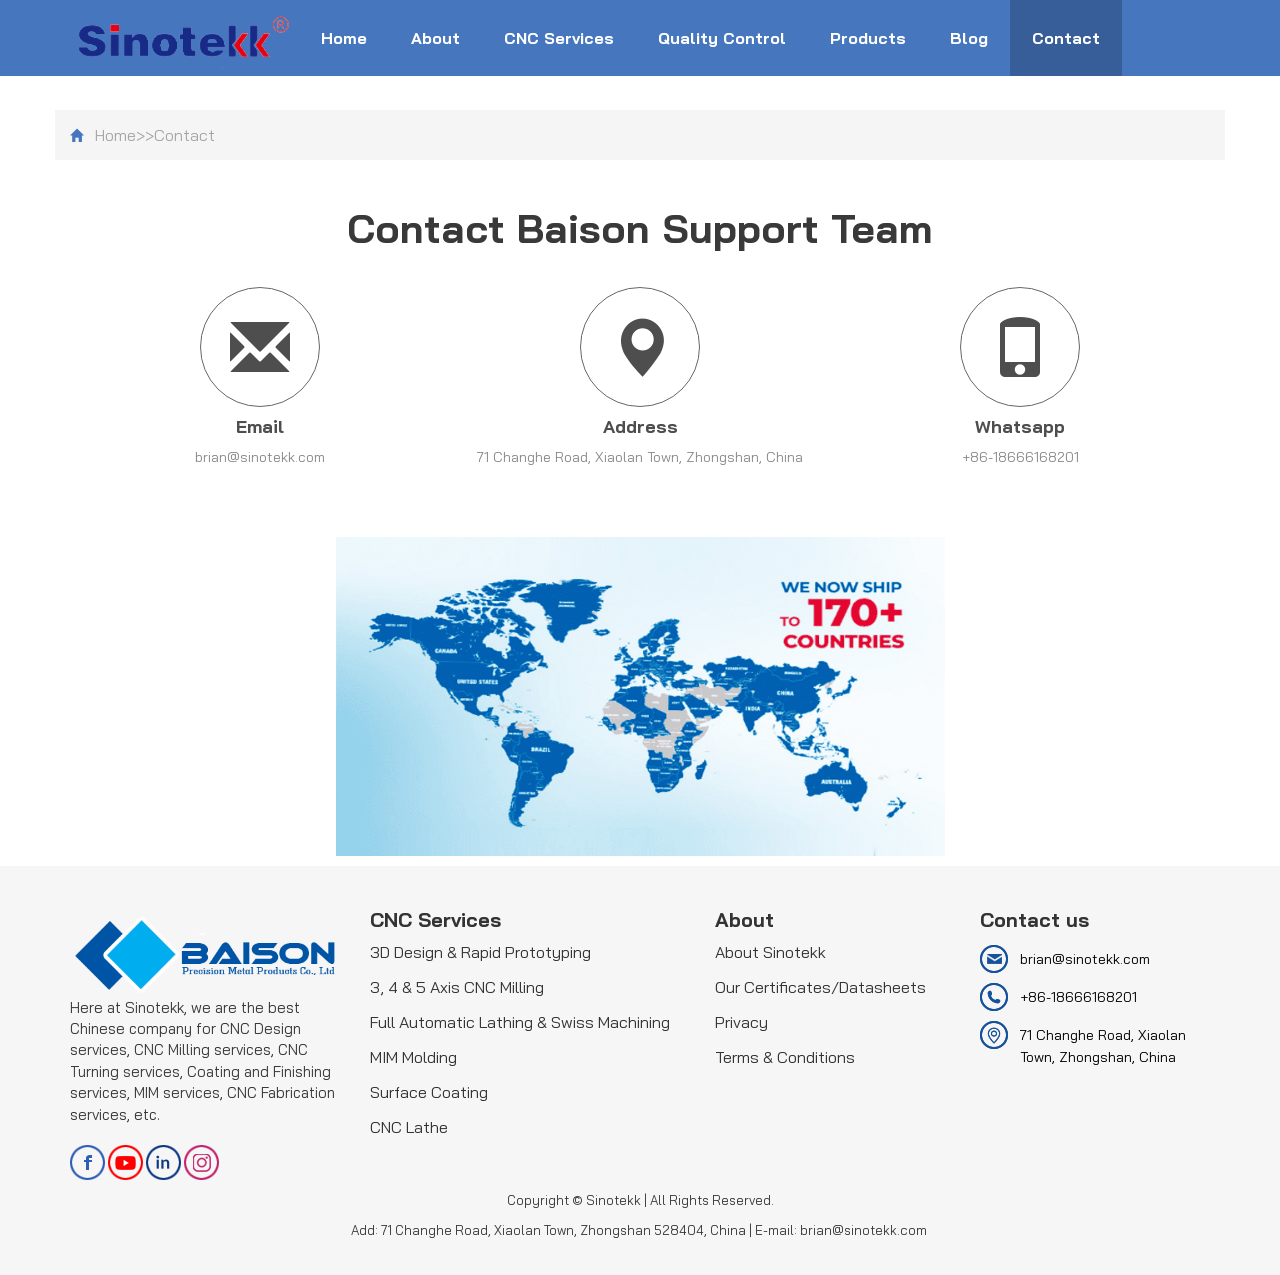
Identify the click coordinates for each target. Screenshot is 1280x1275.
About (435, 38)
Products (868, 38)
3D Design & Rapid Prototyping (480, 952)
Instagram (201, 1162)
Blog (969, 38)
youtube (125, 1162)
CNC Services (559, 38)
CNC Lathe (409, 1127)
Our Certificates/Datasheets (820, 987)
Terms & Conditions (785, 1057)
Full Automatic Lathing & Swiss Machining (520, 1022)
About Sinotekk (770, 952)
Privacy (741, 1022)
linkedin (163, 1162)
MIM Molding (413, 1057)
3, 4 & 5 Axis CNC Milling (457, 987)
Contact (1066, 38)
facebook (87, 1162)
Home (344, 38)
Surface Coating (429, 1092)
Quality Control (722, 38)
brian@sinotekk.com (260, 457)
